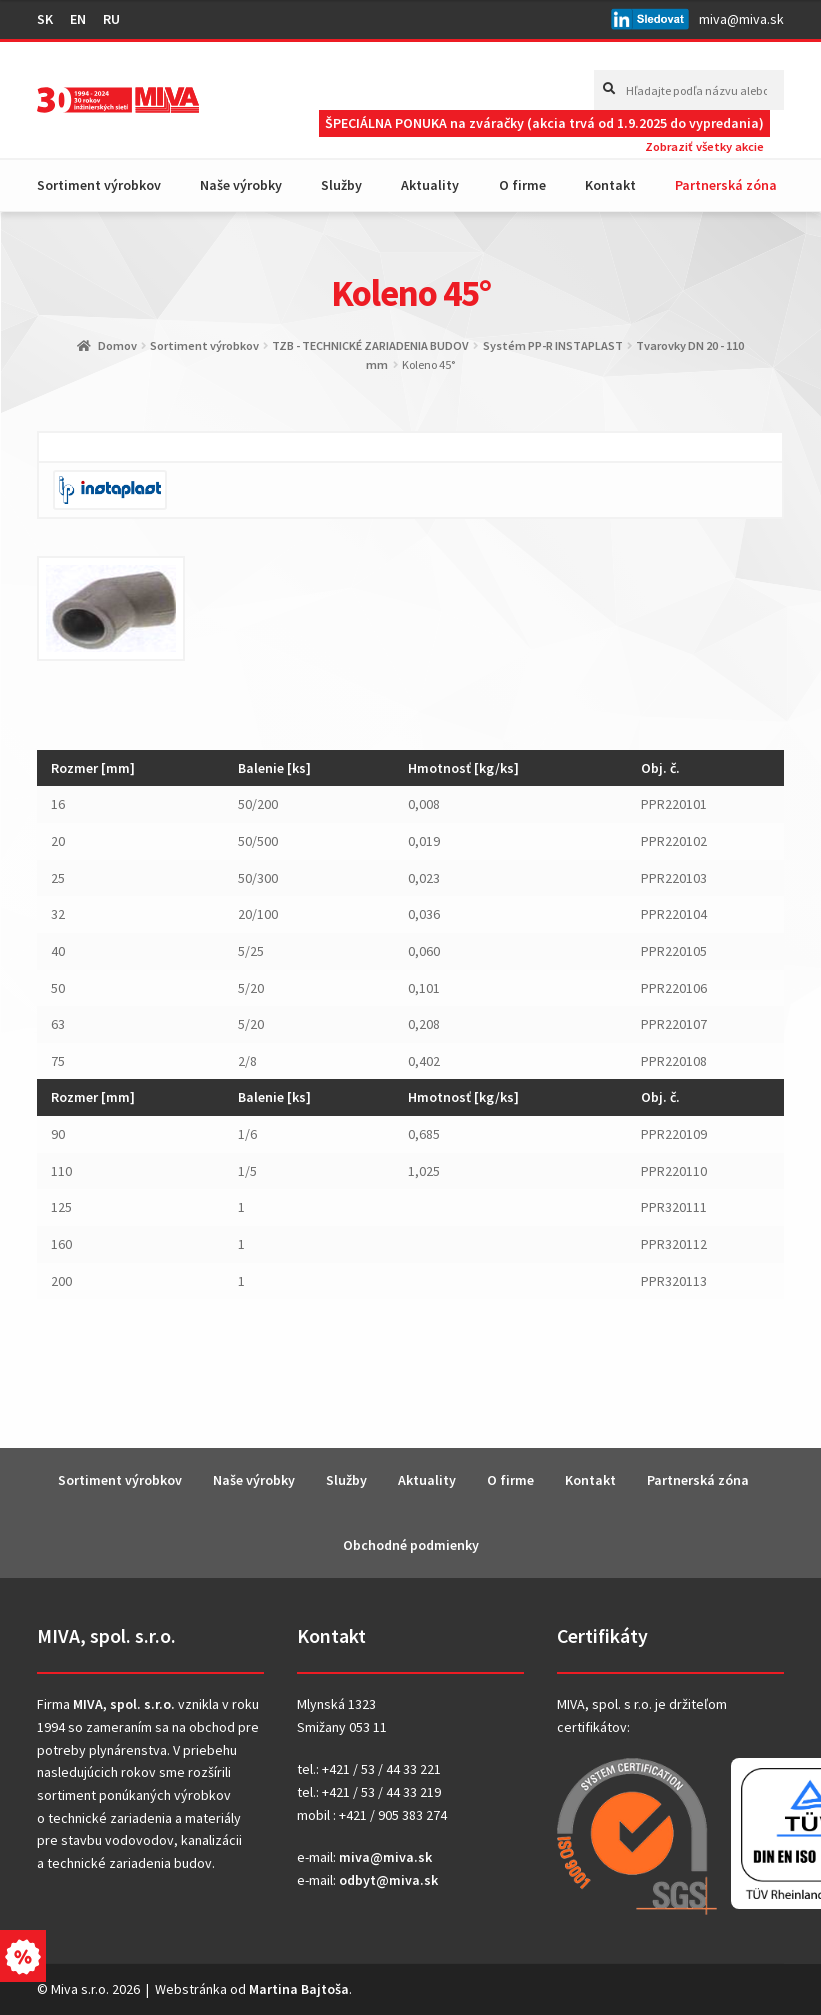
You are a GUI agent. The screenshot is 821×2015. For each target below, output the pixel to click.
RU (111, 19)
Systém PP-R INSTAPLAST (553, 345)
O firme (522, 185)
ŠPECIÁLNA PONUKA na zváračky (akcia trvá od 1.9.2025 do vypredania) (544, 123)
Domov (117, 345)
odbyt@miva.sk (388, 1880)
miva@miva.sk (741, 19)
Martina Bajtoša (299, 1989)
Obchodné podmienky (411, 1545)
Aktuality (430, 185)
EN (78, 19)
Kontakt (610, 185)
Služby (341, 185)
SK (45, 19)
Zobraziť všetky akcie (704, 146)
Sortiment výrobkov (99, 185)
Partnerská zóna (726, 185)
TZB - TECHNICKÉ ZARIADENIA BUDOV (370, 345)
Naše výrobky (241, 185)
